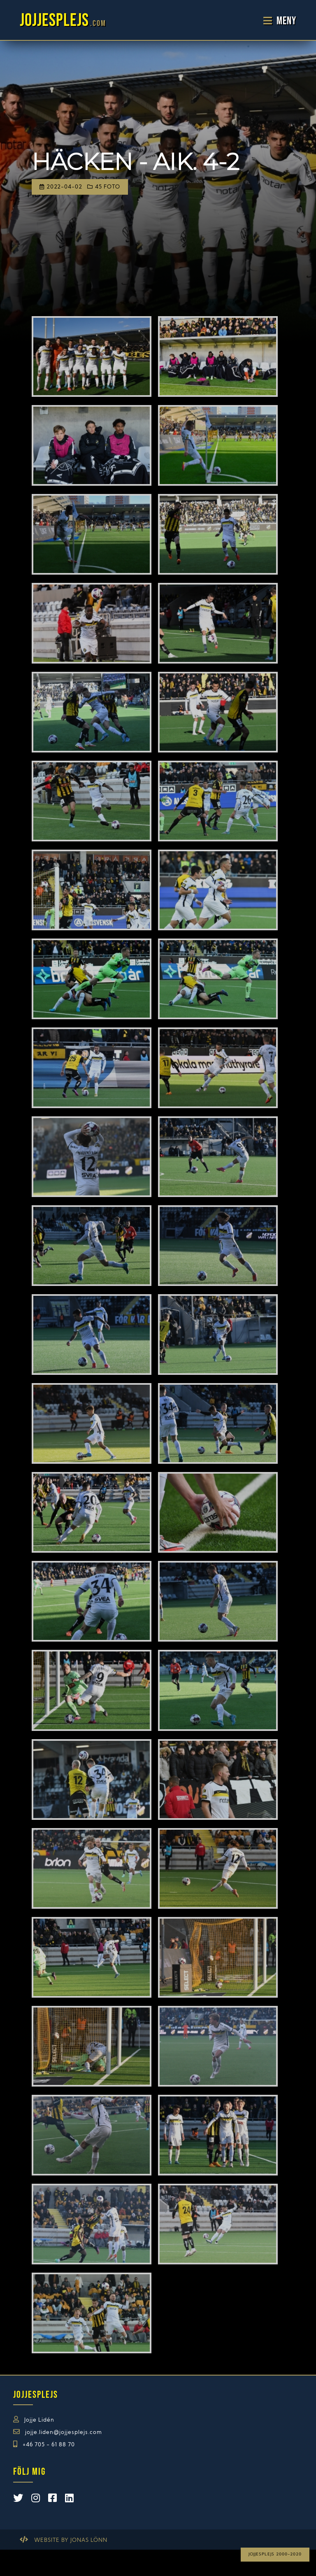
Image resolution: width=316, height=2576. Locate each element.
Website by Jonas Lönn (70, 2540)
